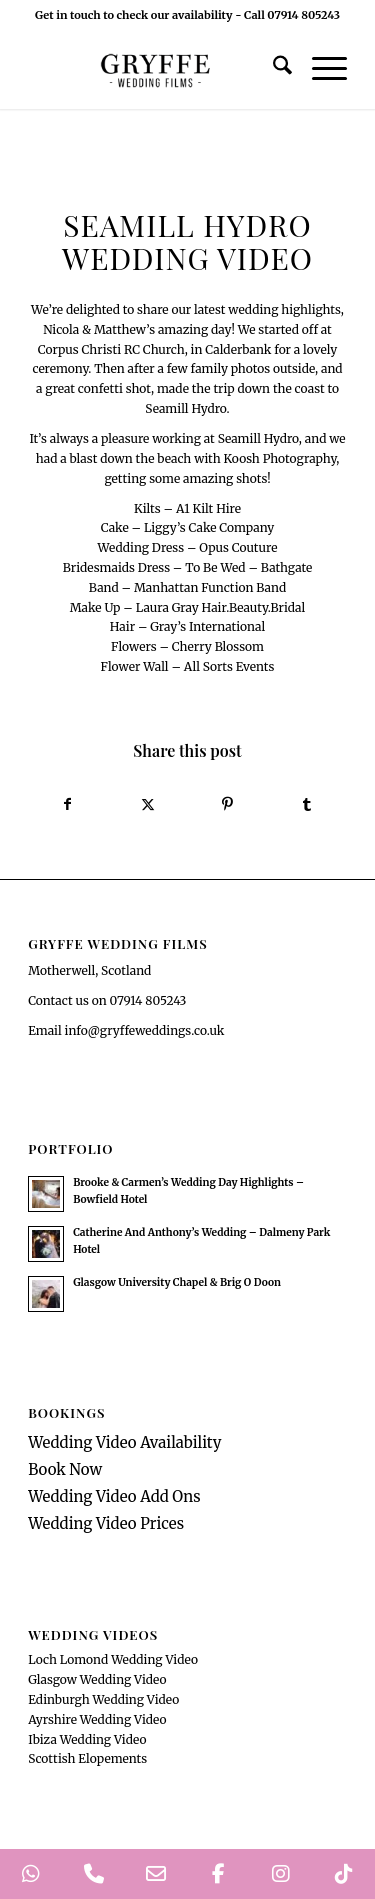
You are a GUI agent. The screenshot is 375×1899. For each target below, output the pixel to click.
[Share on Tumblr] (307, 805)
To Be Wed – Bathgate (248, 567)
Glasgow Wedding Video (97, 1679)
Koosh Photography (280, 458)
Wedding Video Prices (106, 1523)
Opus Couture (238, 547)
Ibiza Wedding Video (87, 1739)
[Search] (272, 69)
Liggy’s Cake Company (209, 527)
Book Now (65, 1469)
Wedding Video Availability (124, 1442)
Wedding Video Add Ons (114, 1496)
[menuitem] (272, 69)
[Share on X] (148, 805)
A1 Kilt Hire (208, 508)
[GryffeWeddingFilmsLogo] (155, 69)
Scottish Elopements (87, 1758)
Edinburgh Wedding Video (103, 1699)
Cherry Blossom (218, 646)
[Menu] (319, 69)
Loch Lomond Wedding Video (113, 1659)
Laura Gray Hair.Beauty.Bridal (221, 607)
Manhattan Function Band (210, 587)
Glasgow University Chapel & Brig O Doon (177, 1282)
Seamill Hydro (185, 408)
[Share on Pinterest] (228, 805)
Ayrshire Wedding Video (97, 1719)
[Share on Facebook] (68, 805)
